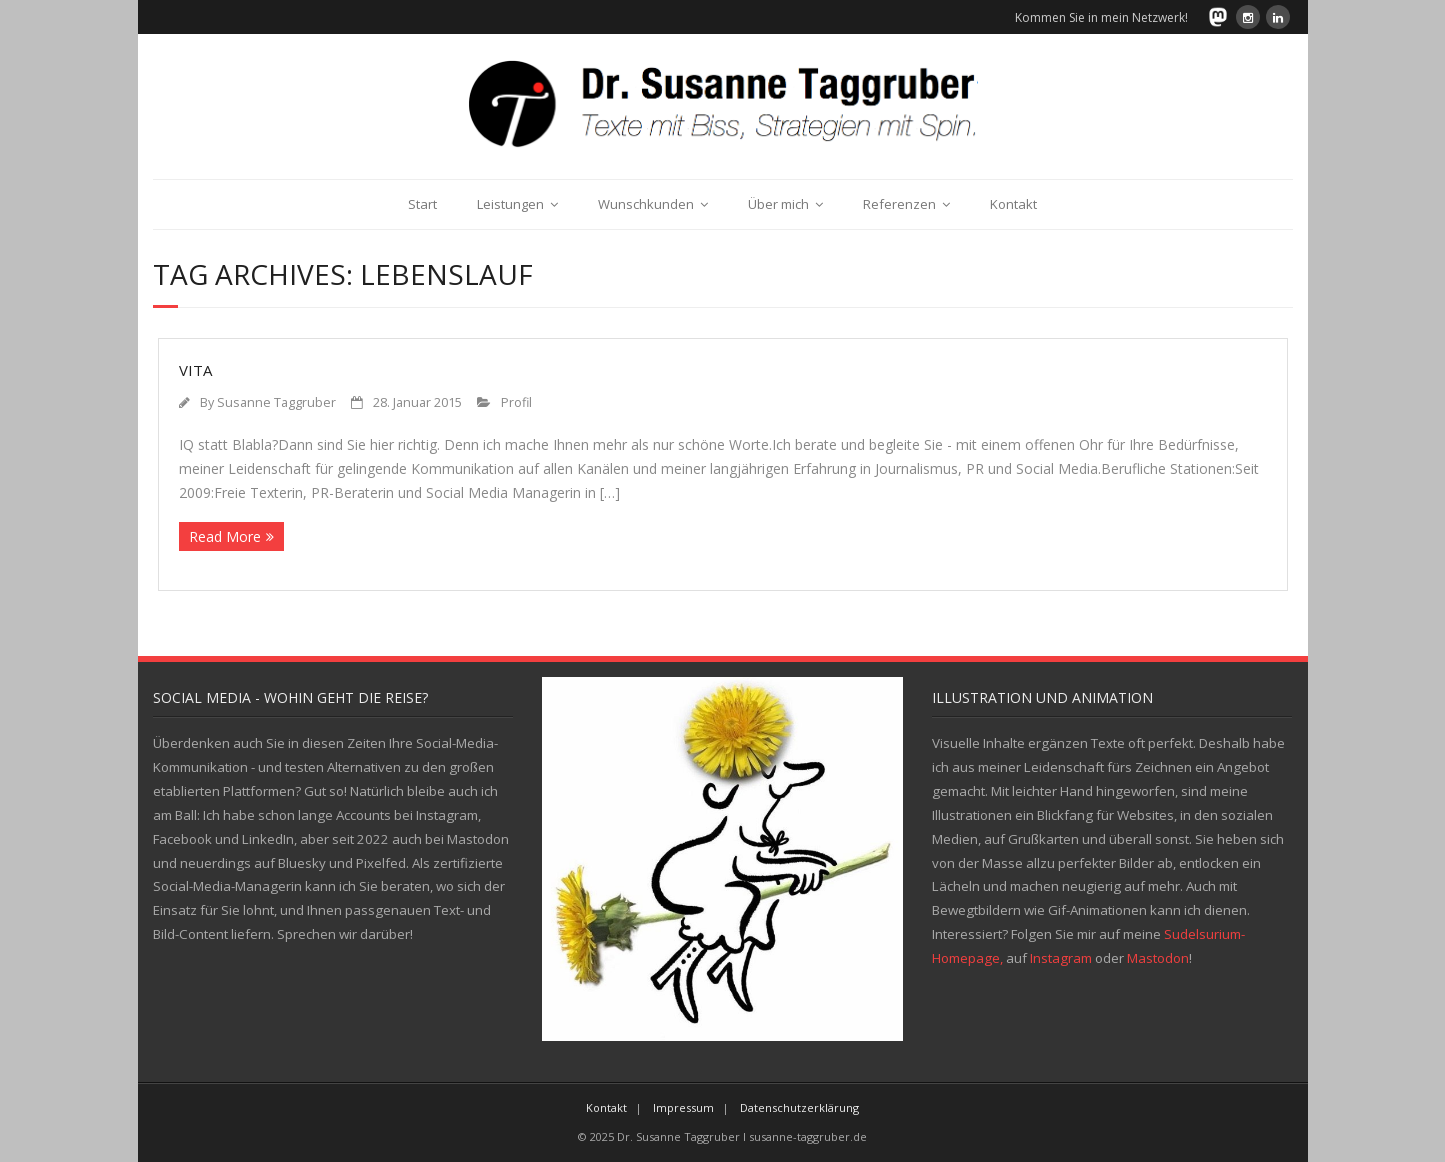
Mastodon (1158, 958)
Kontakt (1013, 204)
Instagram (1061, 958)
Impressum (683, 1107)
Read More (225, 536)
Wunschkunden (646, 204)
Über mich (778, 204)
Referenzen (899, 204)
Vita (195, 370)
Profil (516, 402)
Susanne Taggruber (276, 402)
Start (422, 204)
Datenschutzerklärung (799, 1107)
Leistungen (510, 204)
